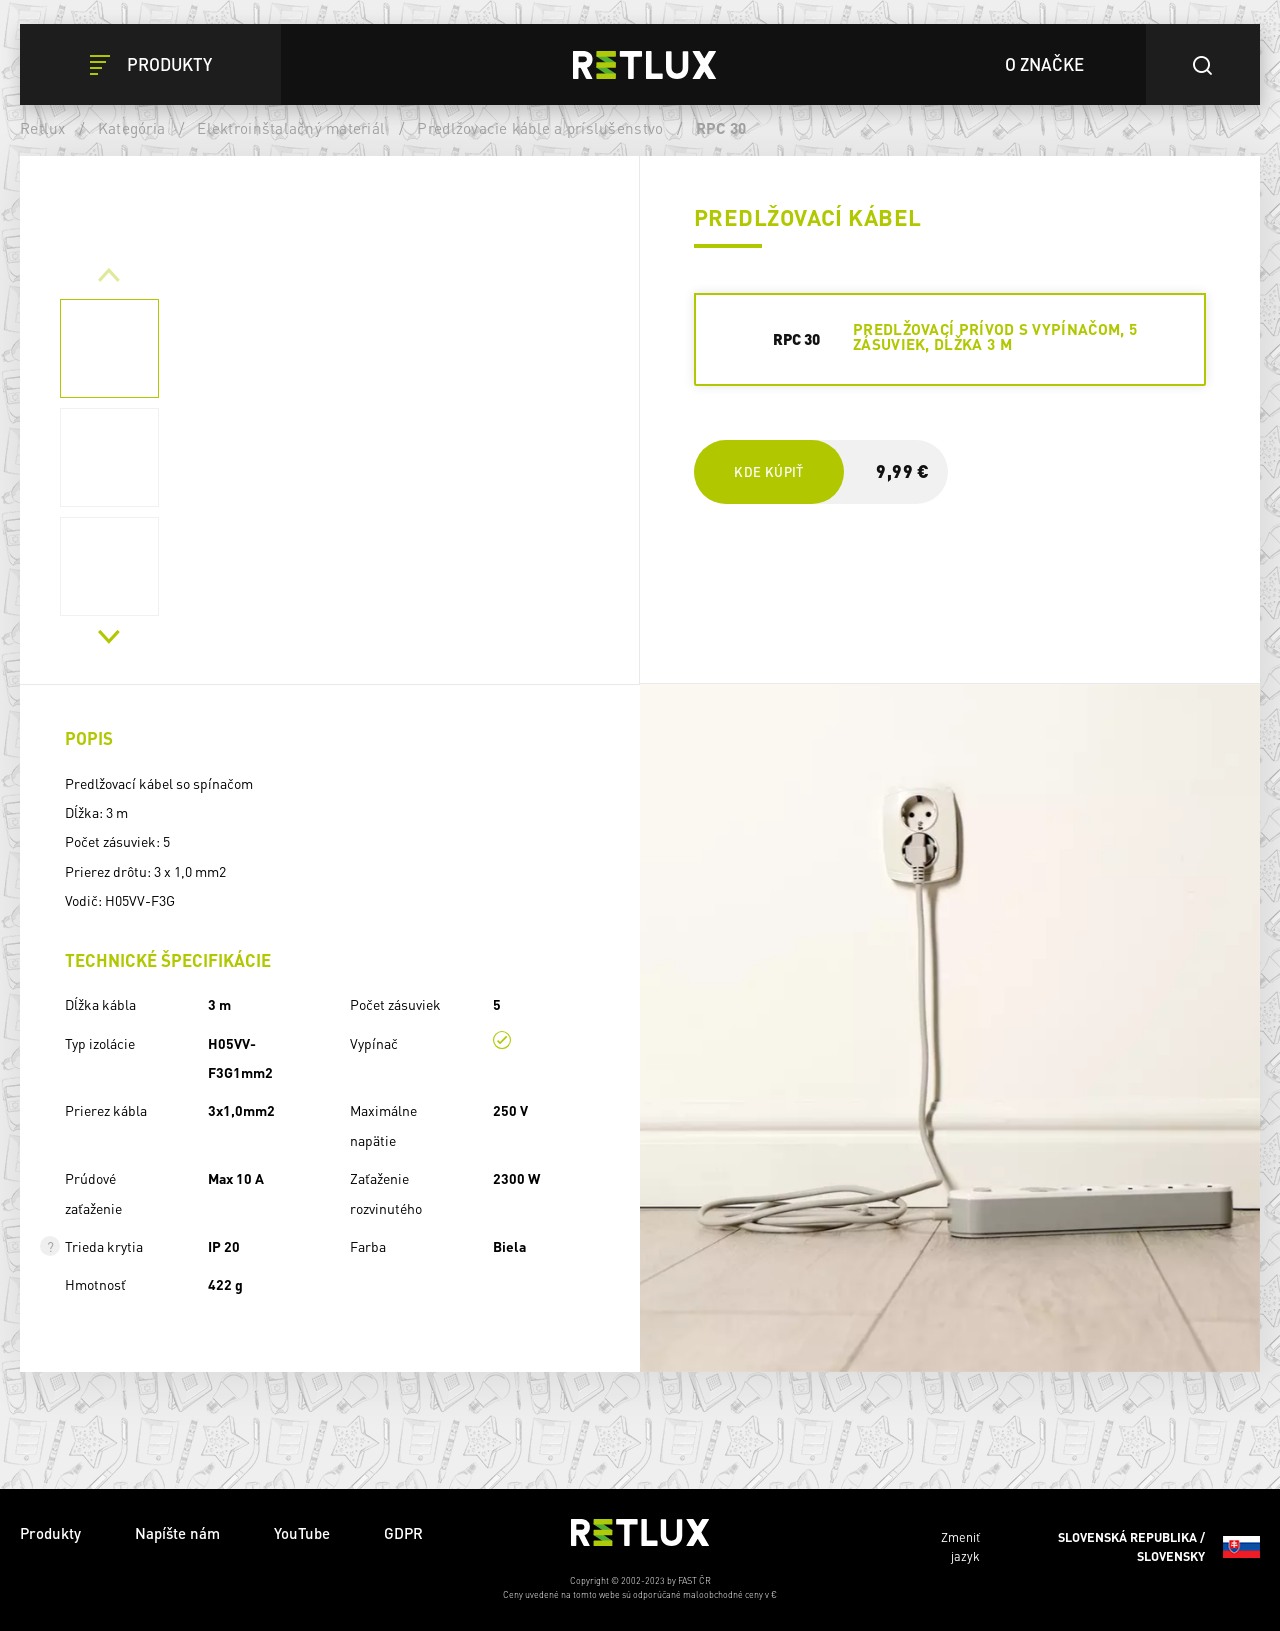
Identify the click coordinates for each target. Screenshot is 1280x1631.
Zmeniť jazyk (1100, 1547)
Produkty (50, 1533)
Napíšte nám (177, 1533)
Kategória (131, 128)
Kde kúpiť (768, 471)
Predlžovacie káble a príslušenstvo (540, 128)
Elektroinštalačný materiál (291, 128)
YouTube (302, 1533)
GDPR (403, 1533)
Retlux (43, 128)
